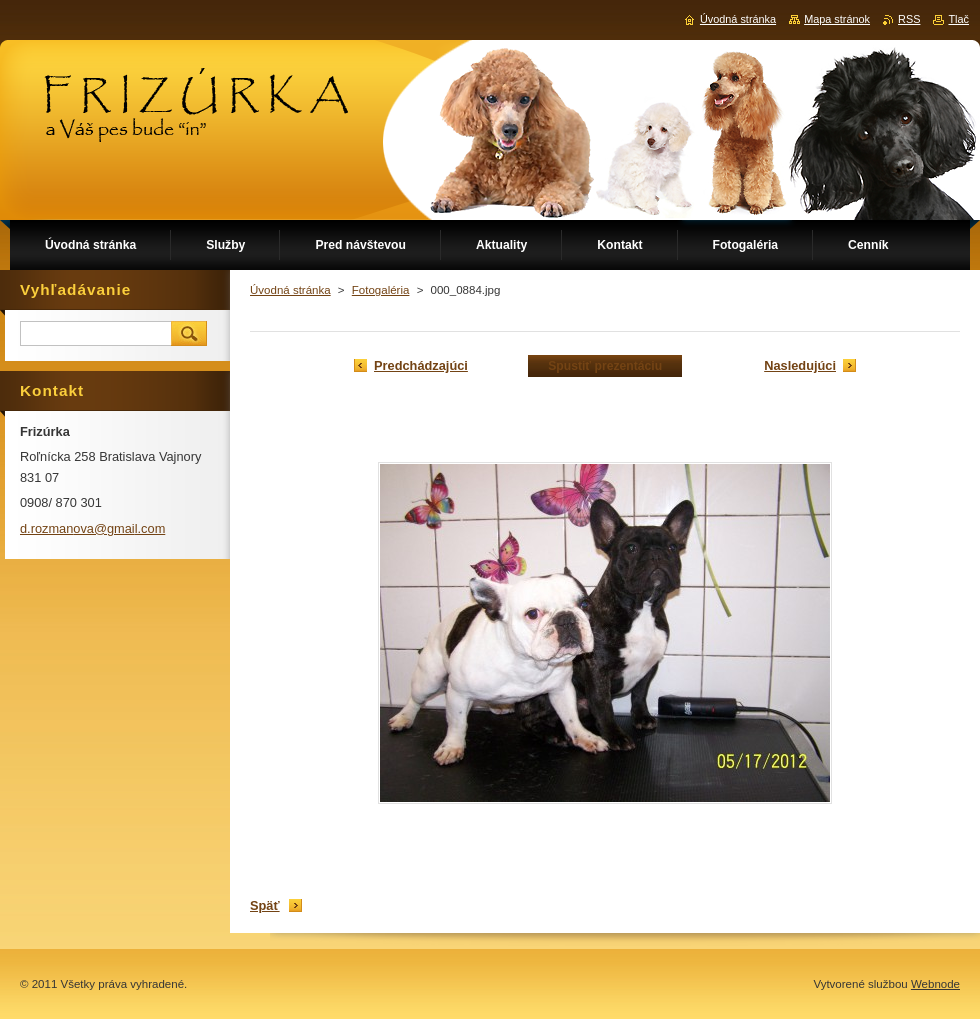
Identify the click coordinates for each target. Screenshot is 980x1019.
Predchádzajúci (421, 365)
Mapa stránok (837, 19)
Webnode (935, 984)
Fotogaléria (381, 290)
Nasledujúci (800, 365)
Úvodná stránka (290, 290)
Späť (265, 905)
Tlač (958, 19)
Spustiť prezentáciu (605, 366)
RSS (909, 19)
